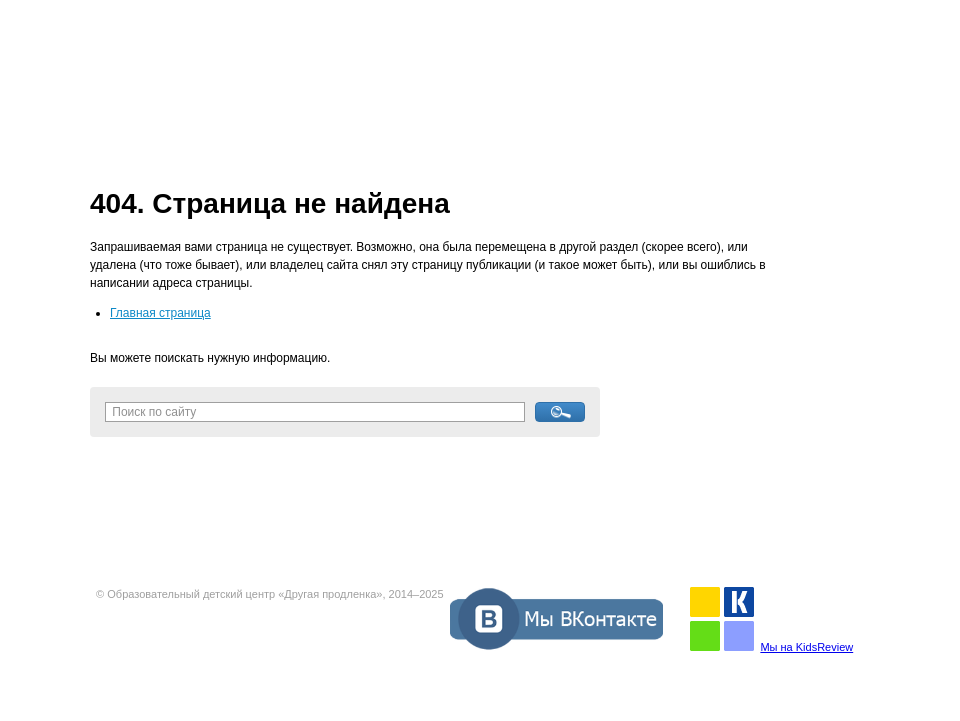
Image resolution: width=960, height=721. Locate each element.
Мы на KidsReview (806, 647)
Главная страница (160, 313)
